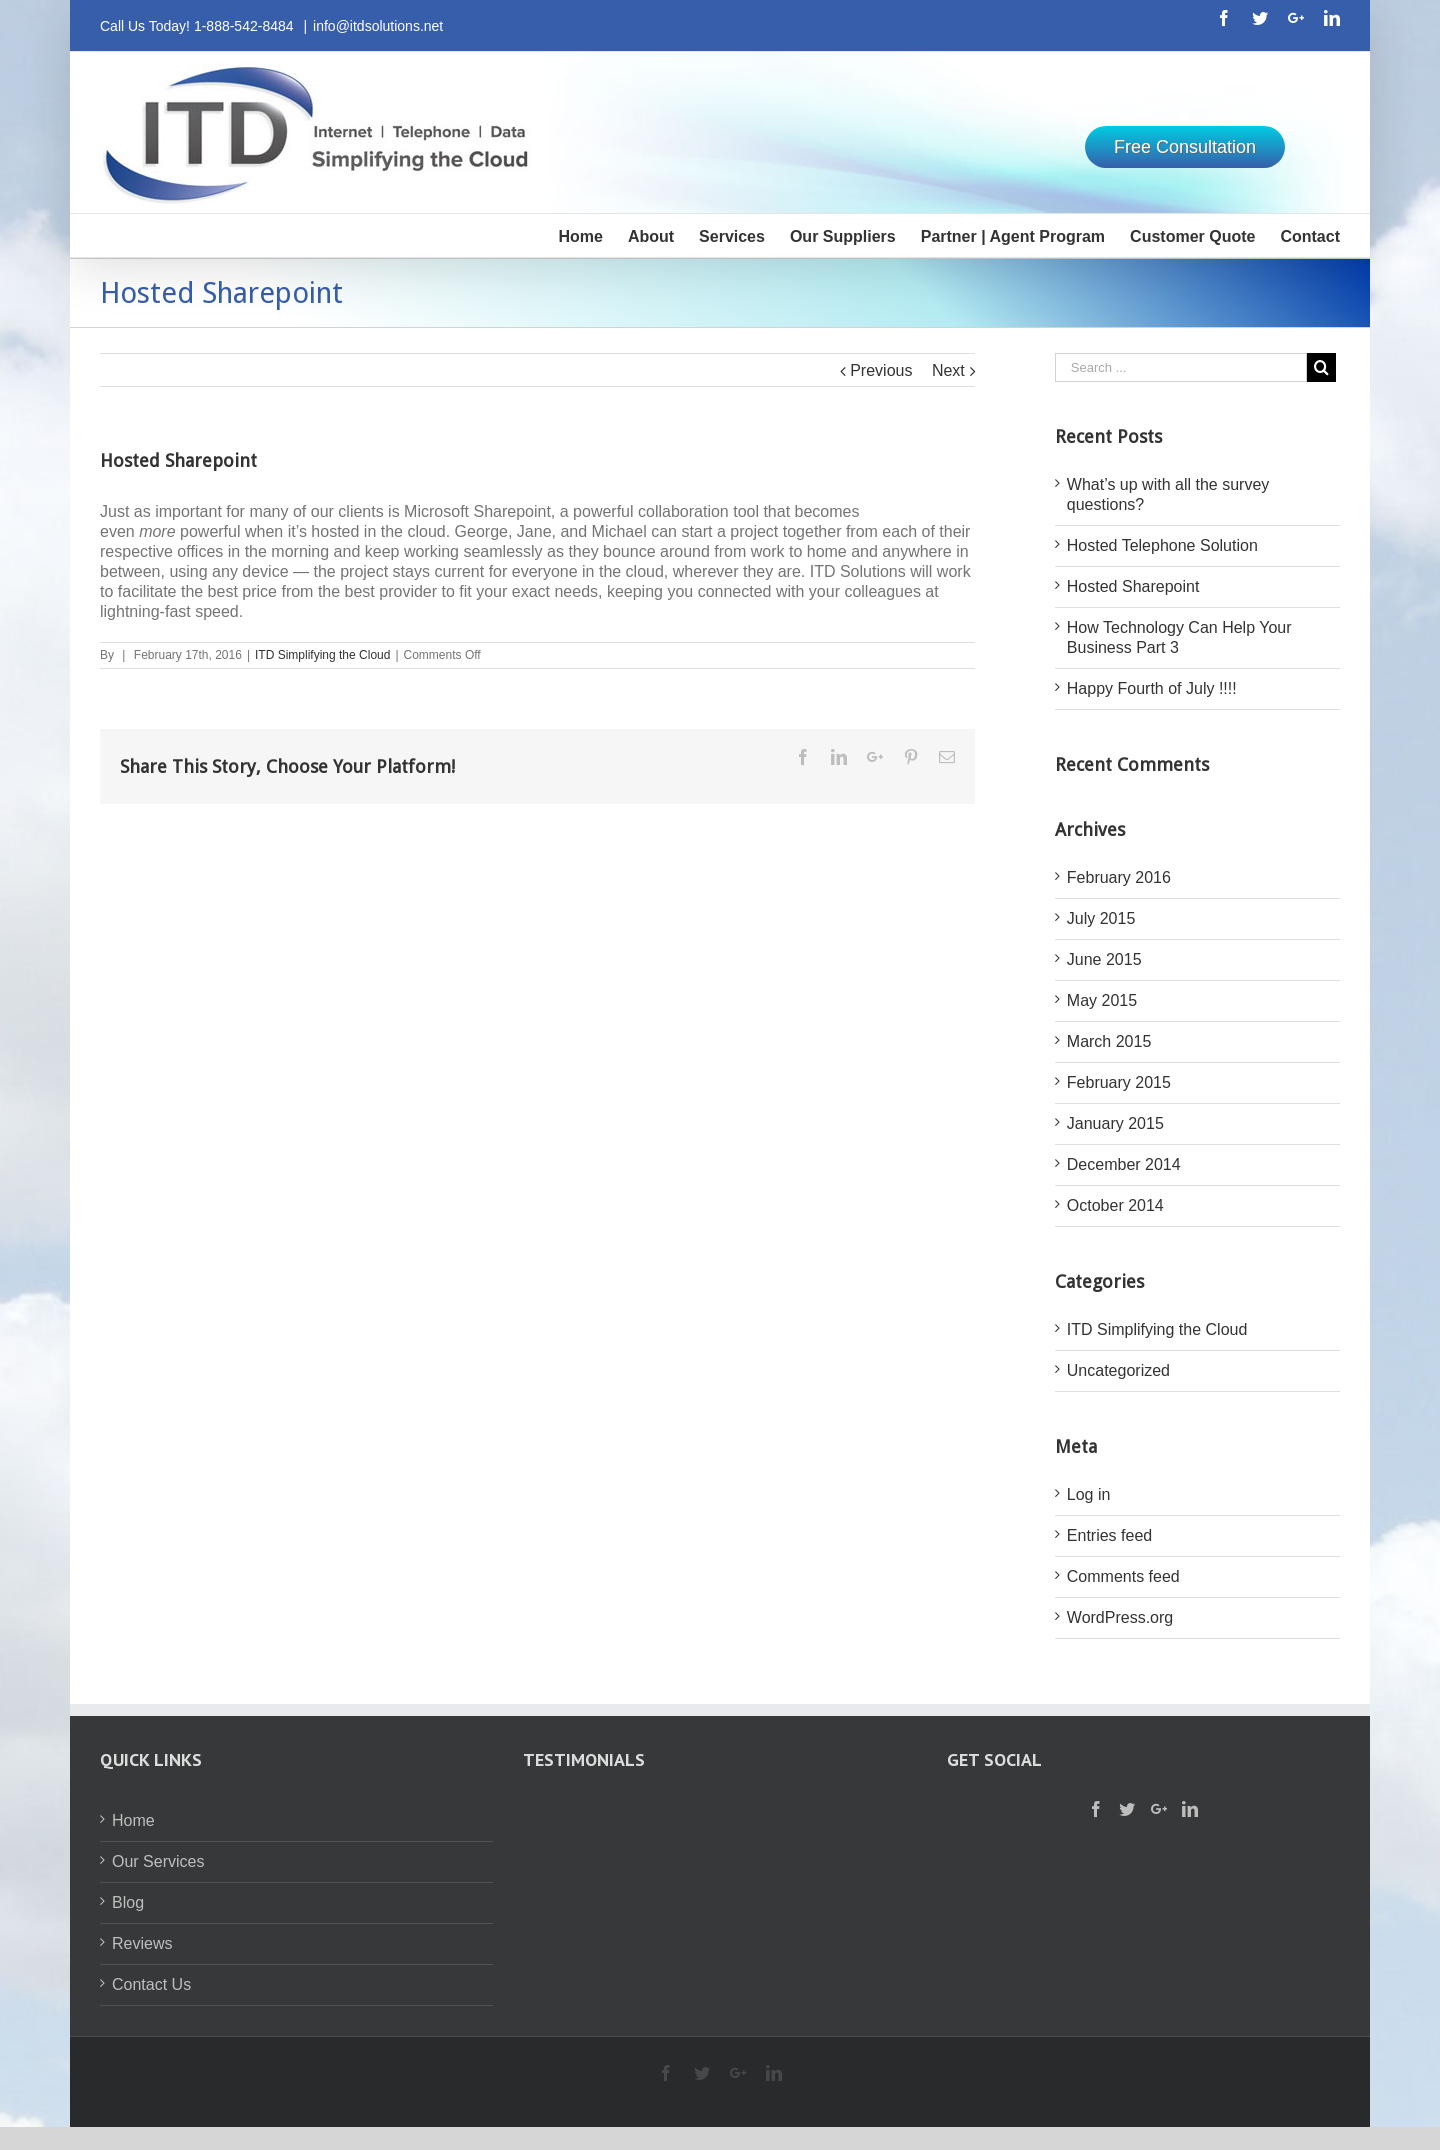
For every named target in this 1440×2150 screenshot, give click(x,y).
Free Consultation (1185, 147)
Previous (881, 370)
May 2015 (1102, 1000)
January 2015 (1115, 1123)
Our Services (158, 1861)
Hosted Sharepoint (1133, 586)
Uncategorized (1118, 1370)
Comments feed (1123, 1576)
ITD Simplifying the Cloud (322, 655)
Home (133, 1820)
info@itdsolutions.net (378, 26)
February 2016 (1119, 877)
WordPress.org (1120, 1617)
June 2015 (1104, 959)
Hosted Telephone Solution (1162, 545)
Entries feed (1109, 1535)
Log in (1089, 1494)
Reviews (142, 1943)
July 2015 (1101, 918)
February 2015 (1119, 1082)
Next (948, 370)
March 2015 (1109, 1041)
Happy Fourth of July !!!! (1152, 688)
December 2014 (1124, 1164)
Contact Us (151, 1984)
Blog (128, 1902)
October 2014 (1115, 1205)
